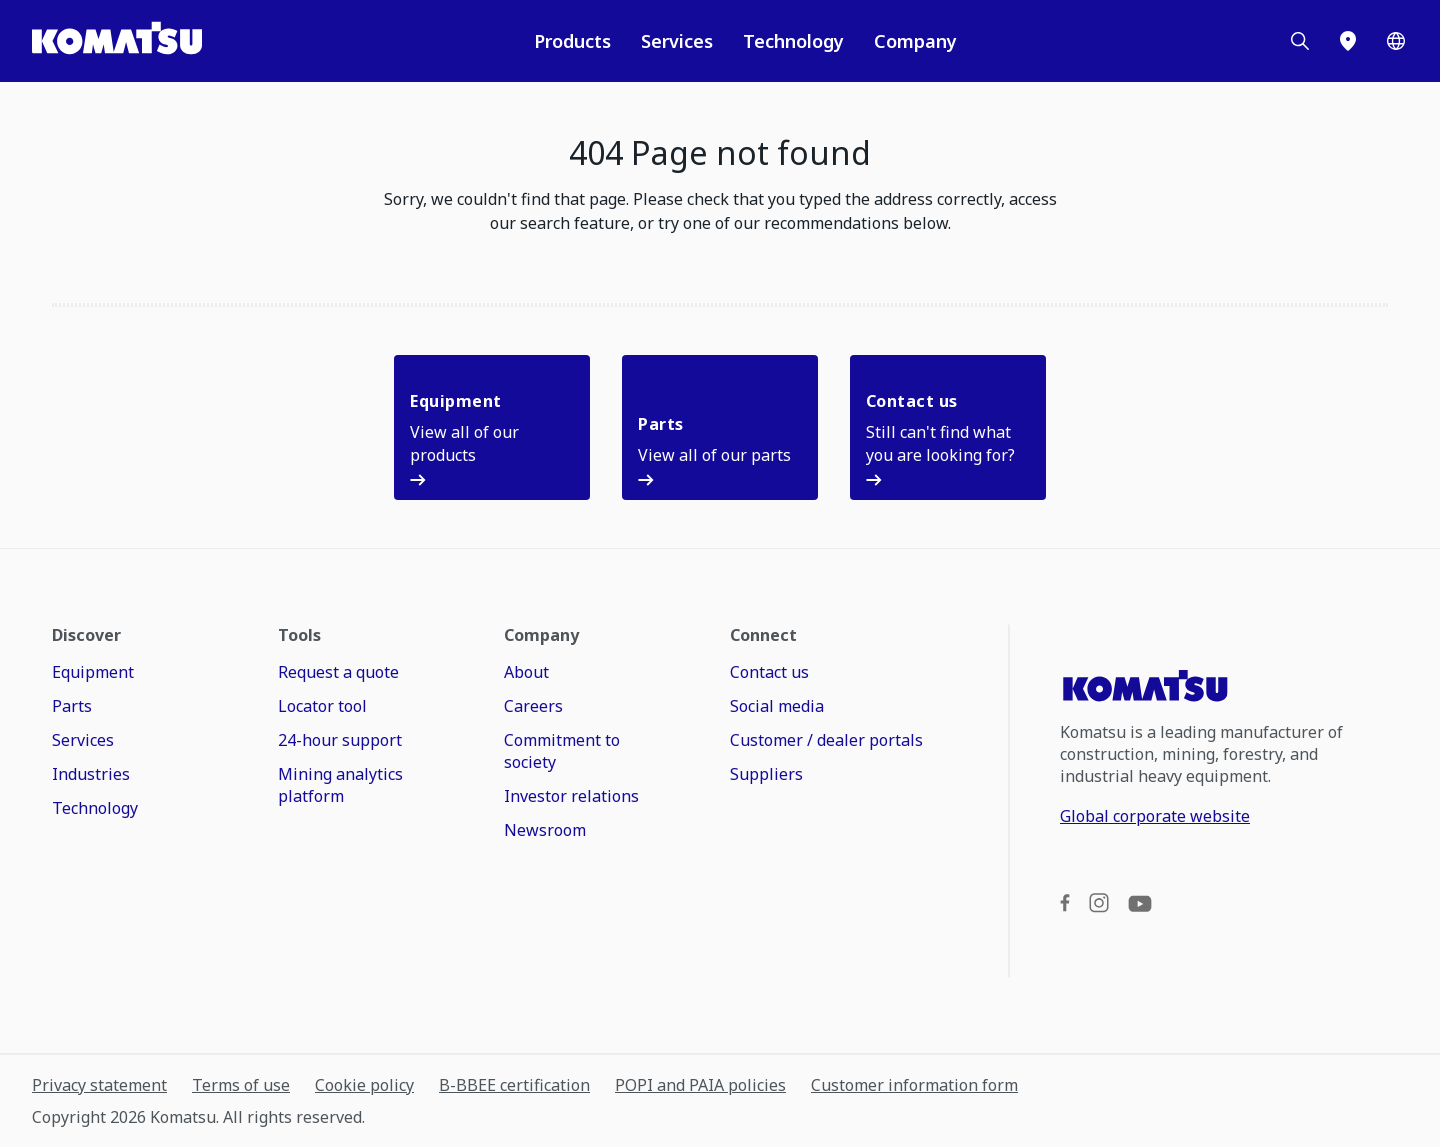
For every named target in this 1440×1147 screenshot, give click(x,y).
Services (677, 41)
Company (915, 41)
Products (572, 41)
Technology (793, 41)
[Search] (1300, 41)
